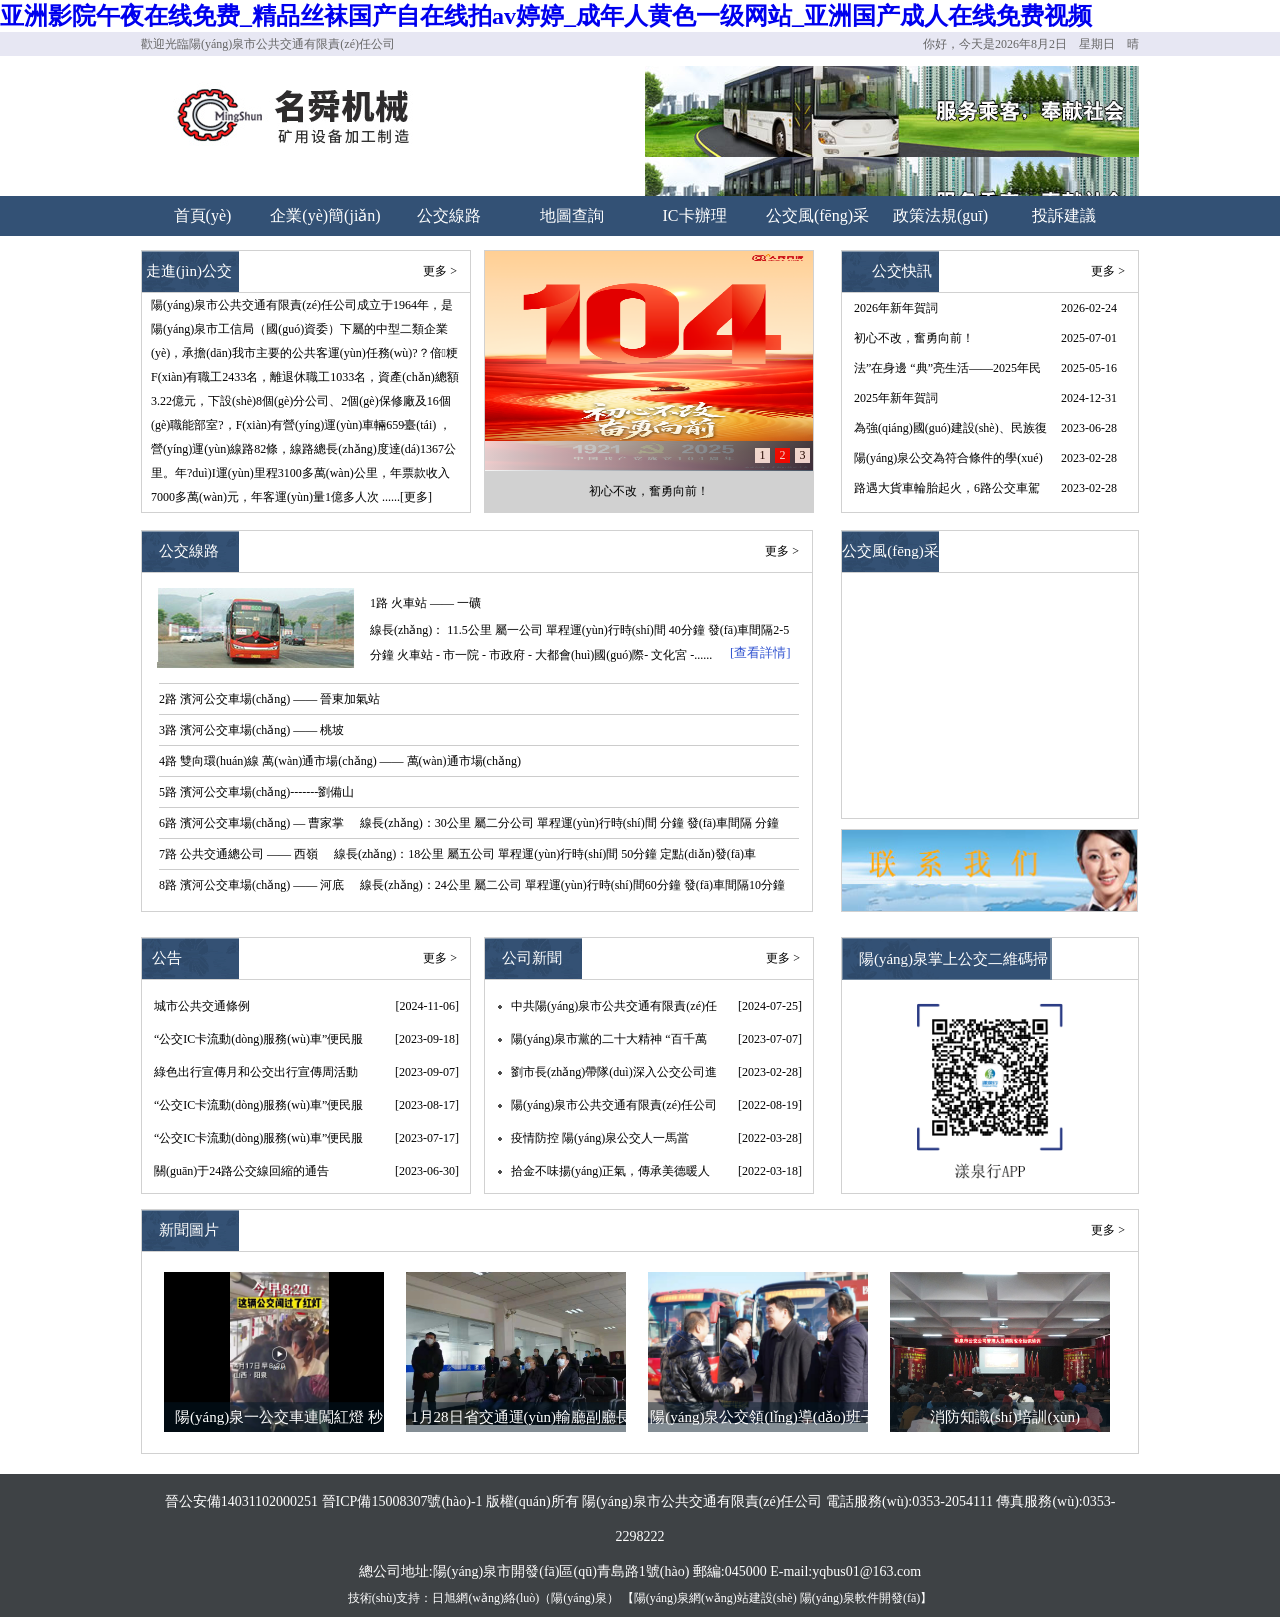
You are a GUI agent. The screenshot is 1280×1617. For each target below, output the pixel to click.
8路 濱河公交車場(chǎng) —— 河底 (251, 885)
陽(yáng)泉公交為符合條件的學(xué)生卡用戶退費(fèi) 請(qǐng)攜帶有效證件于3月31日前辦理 (948, 462)
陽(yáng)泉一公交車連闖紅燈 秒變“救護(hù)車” (279, 1420)
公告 (167, 958)
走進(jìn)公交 (189, 271)
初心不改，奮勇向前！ (914, 338)
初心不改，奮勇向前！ (649, 491)
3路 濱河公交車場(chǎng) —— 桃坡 (251, 730)
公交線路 (449, 215)
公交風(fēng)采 (817, 215)
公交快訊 (902, 271)
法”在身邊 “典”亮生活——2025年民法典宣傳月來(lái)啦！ (947, 372)
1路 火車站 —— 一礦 (425, 603)
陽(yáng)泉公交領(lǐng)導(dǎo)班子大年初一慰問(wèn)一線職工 (762, 1420)
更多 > (440, 271)
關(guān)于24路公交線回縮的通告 (241, 1171)
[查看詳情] (760, 652)
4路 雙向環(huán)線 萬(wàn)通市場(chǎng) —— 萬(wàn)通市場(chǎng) (340, 761)
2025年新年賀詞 (896, 398)
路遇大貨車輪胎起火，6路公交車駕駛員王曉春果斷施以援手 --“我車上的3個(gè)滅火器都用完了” (947, 492)
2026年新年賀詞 (896, 308)
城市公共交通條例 (202, 1006)
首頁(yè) (203, 215)
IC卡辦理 (695, 215)
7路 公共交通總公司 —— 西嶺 (238, 854)
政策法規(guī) (940, 215)
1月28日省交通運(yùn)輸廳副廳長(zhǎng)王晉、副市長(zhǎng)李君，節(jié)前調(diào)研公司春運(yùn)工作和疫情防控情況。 (520, 1420)
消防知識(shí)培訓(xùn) (1005, 1417)
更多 (1103, 271)
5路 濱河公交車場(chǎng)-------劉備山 (256, 792)
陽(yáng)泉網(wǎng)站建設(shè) (715, 1598)
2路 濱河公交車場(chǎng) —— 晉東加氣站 (269, 699)
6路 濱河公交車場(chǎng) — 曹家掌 (251, 823)
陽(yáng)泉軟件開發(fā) (860, 1598)
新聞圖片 (189, 1230)
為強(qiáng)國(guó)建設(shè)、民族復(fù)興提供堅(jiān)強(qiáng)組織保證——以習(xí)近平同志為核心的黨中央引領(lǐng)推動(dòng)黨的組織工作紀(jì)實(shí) (950, 432)
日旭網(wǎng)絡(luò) (485, 1598)
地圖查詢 (572, 215)
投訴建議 (1064, 215)
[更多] (416, 497)
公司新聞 (532, 958)
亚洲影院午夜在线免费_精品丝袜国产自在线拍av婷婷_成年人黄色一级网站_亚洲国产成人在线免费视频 (546, 16)
